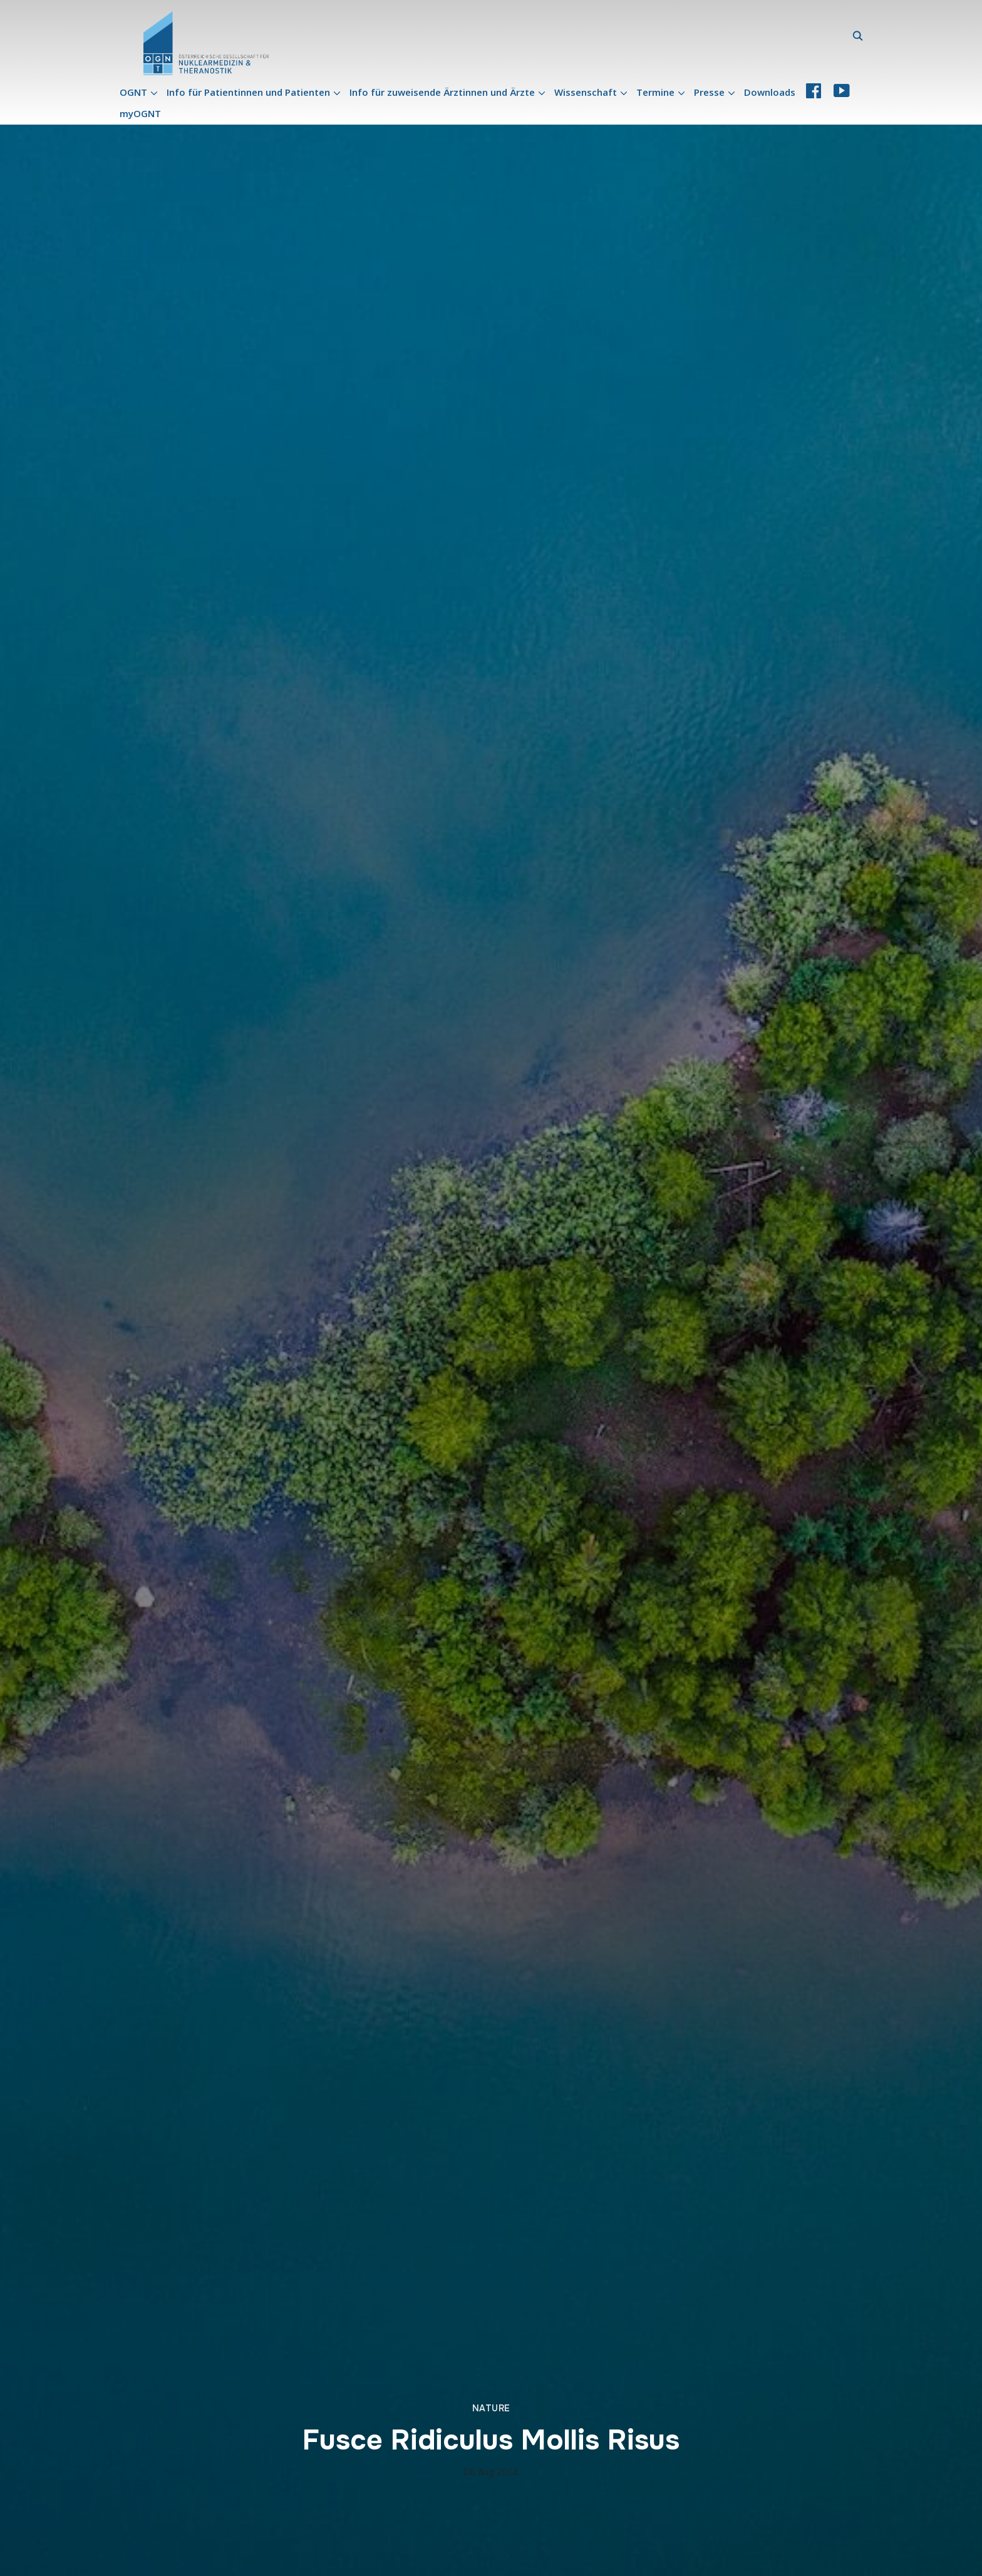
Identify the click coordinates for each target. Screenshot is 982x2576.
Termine (655, 92)
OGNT (133, 92)
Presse (709, 92)
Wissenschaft (585, 92)
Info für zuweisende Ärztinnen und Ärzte (442, 92)
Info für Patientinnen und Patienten (248, 92)
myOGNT (140, 113)
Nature (491, 2408)
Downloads (769, 92)
